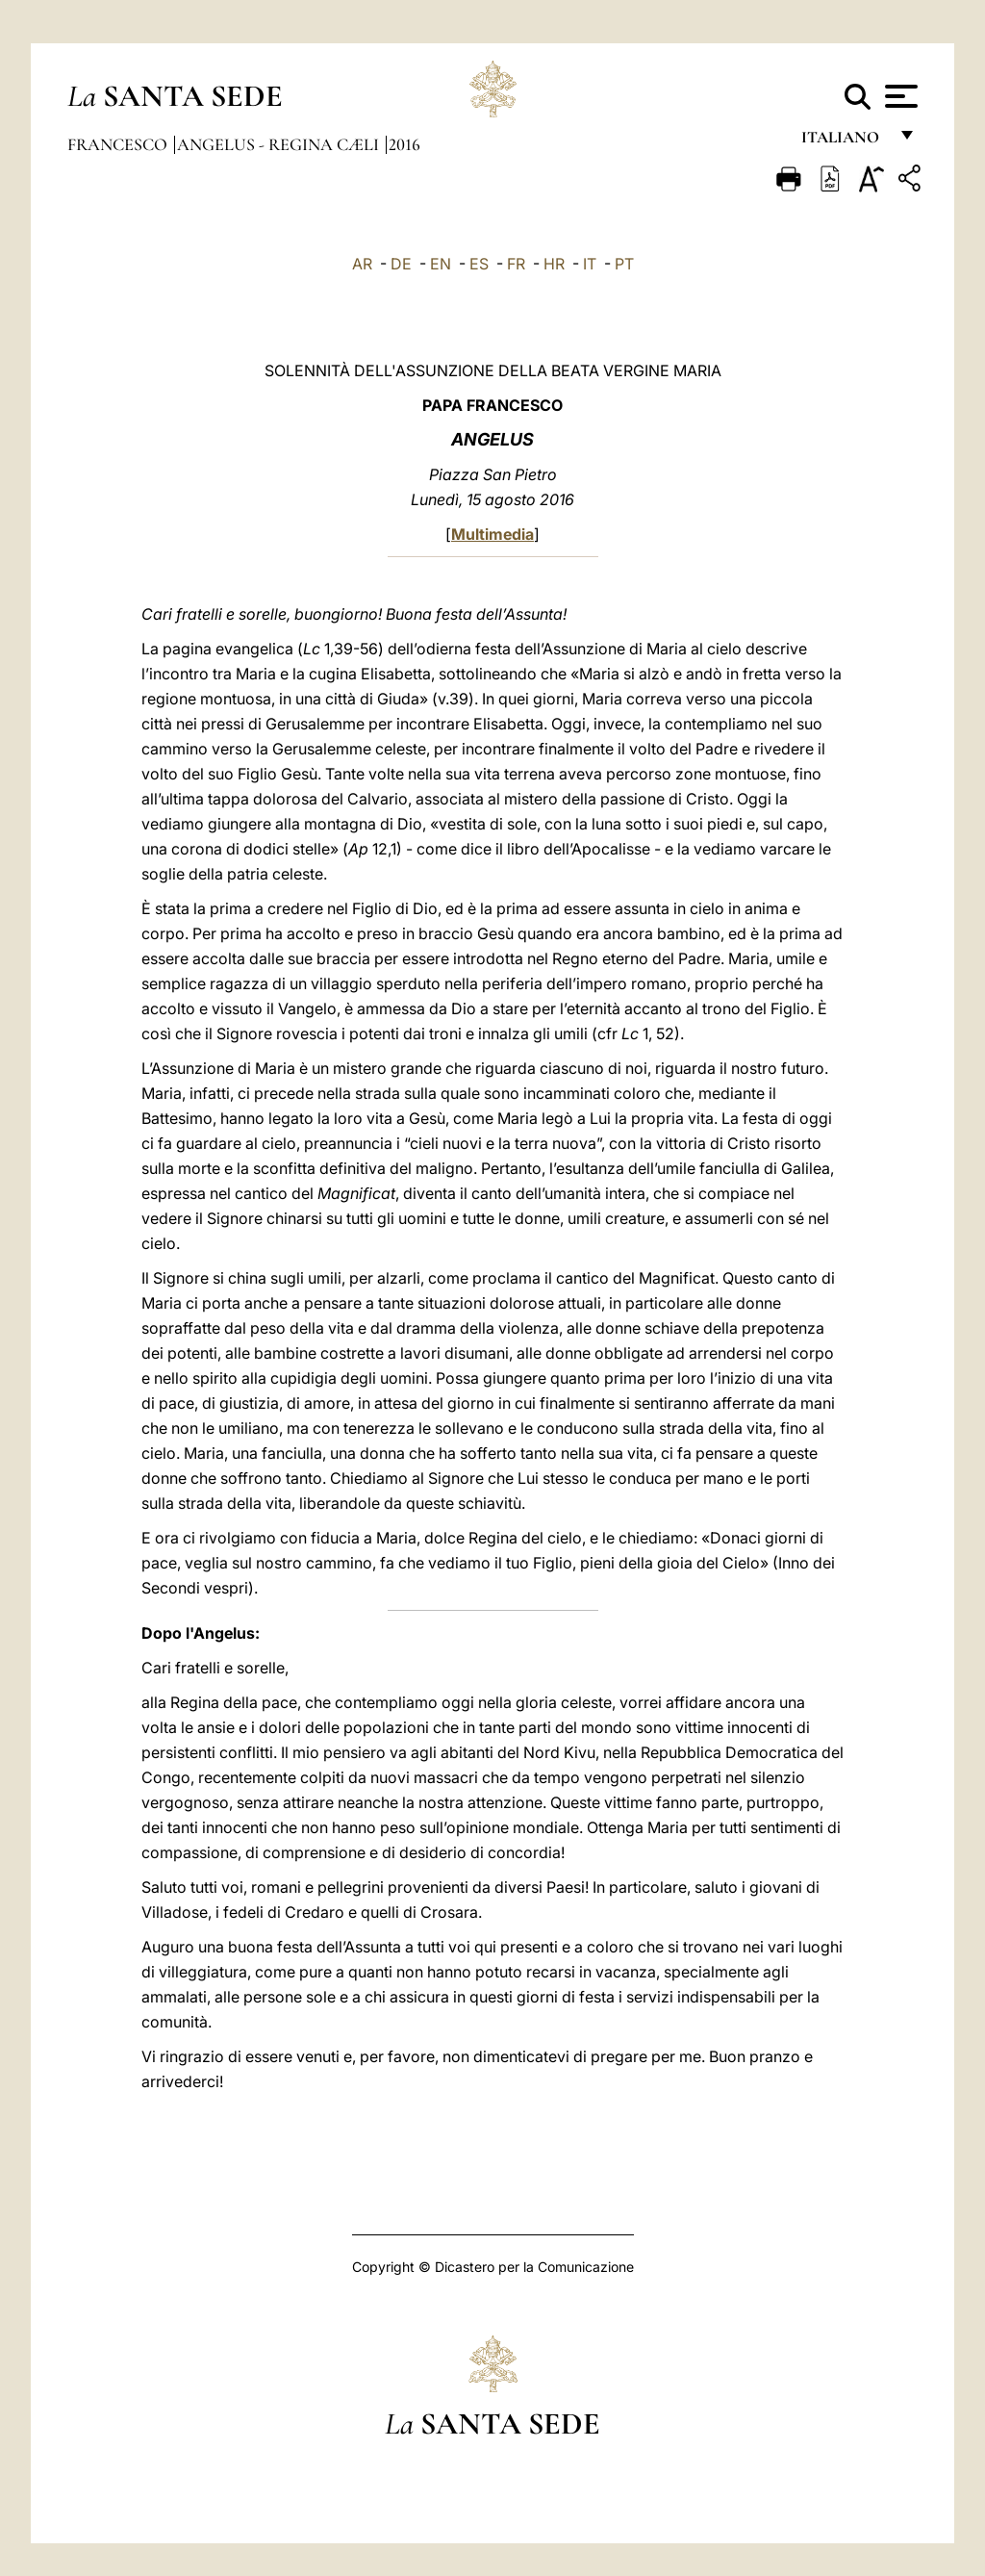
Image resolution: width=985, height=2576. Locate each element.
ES (479, 263)
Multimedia (492, 534)
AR (362, 263)
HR (554, 263)
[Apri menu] (899, 96)
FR (516, 263)
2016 (404, 144)
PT (624, 263)
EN (440, 263)
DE (401, 263)
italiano (844, 142)
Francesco (119, 144)
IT (589, 263)
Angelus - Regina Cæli (280, 144)
